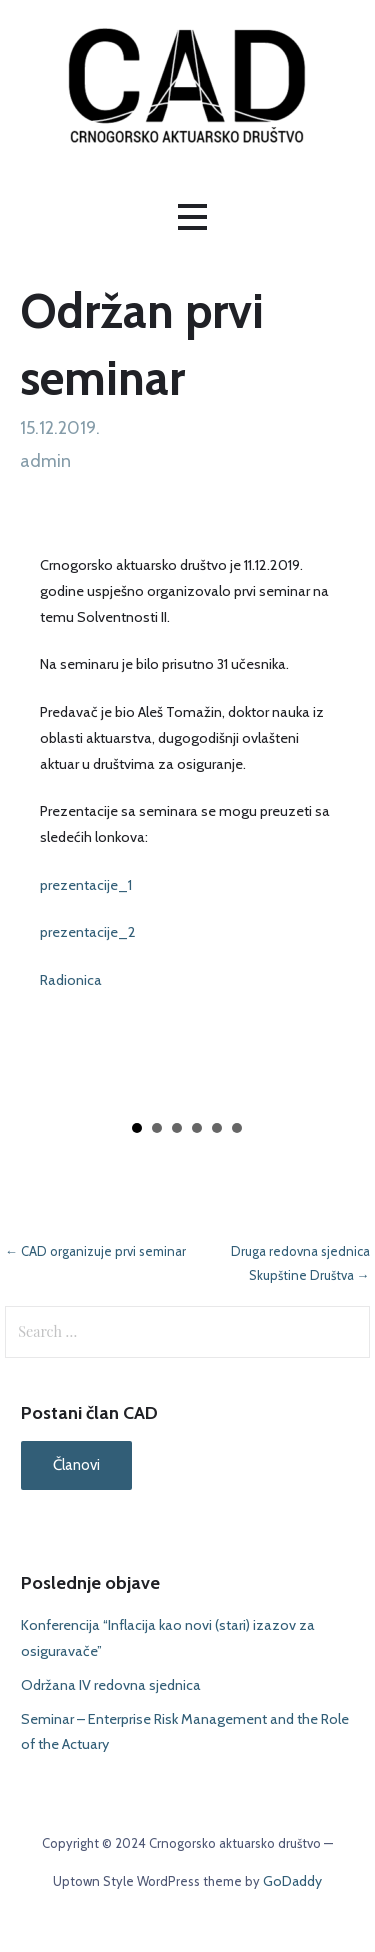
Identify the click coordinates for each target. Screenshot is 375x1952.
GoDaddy (292, 1881)
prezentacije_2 (88, 932)
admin (45, 461)
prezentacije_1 (86, 885)
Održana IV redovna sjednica (111, 1685)
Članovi (76, 1465)
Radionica (71, 980)
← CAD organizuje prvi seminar (95, 1251)
